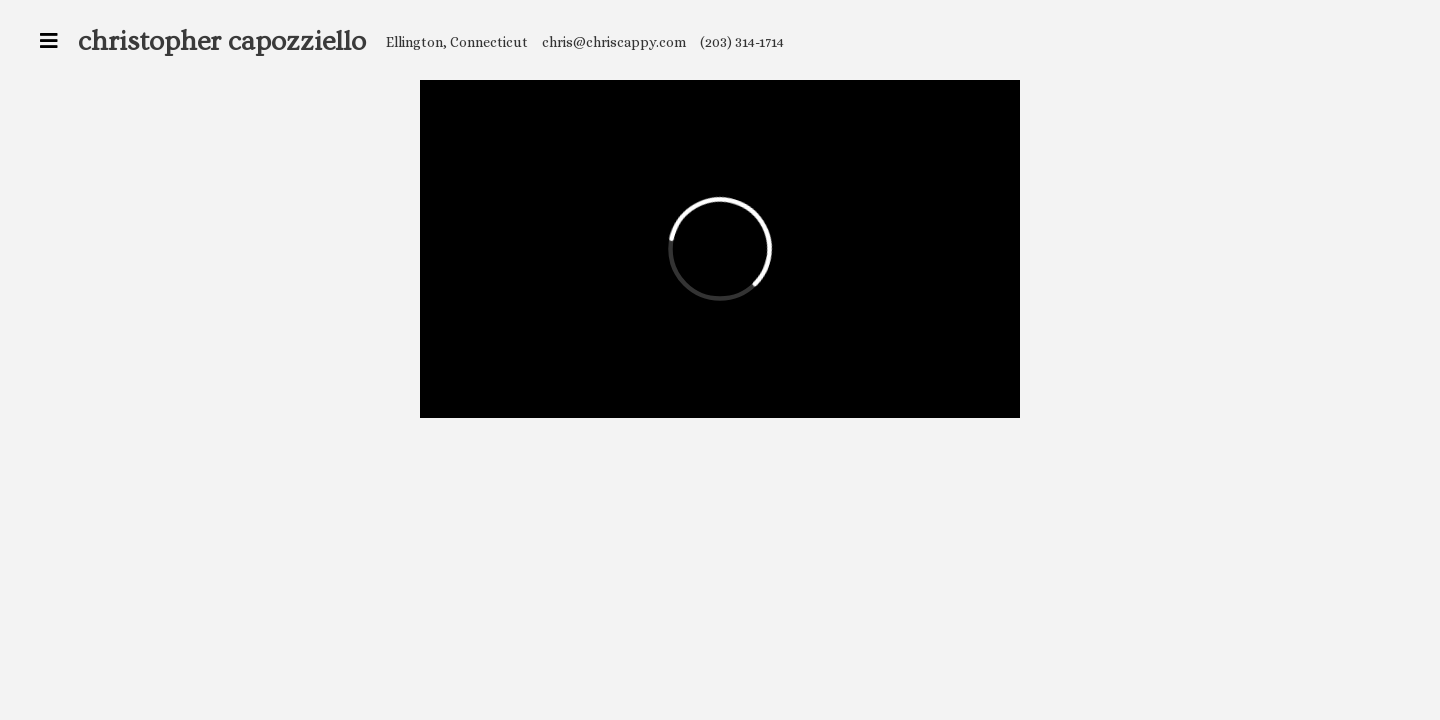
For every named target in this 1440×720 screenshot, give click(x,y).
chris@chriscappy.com (614, 42)
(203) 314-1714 (742, 42)
